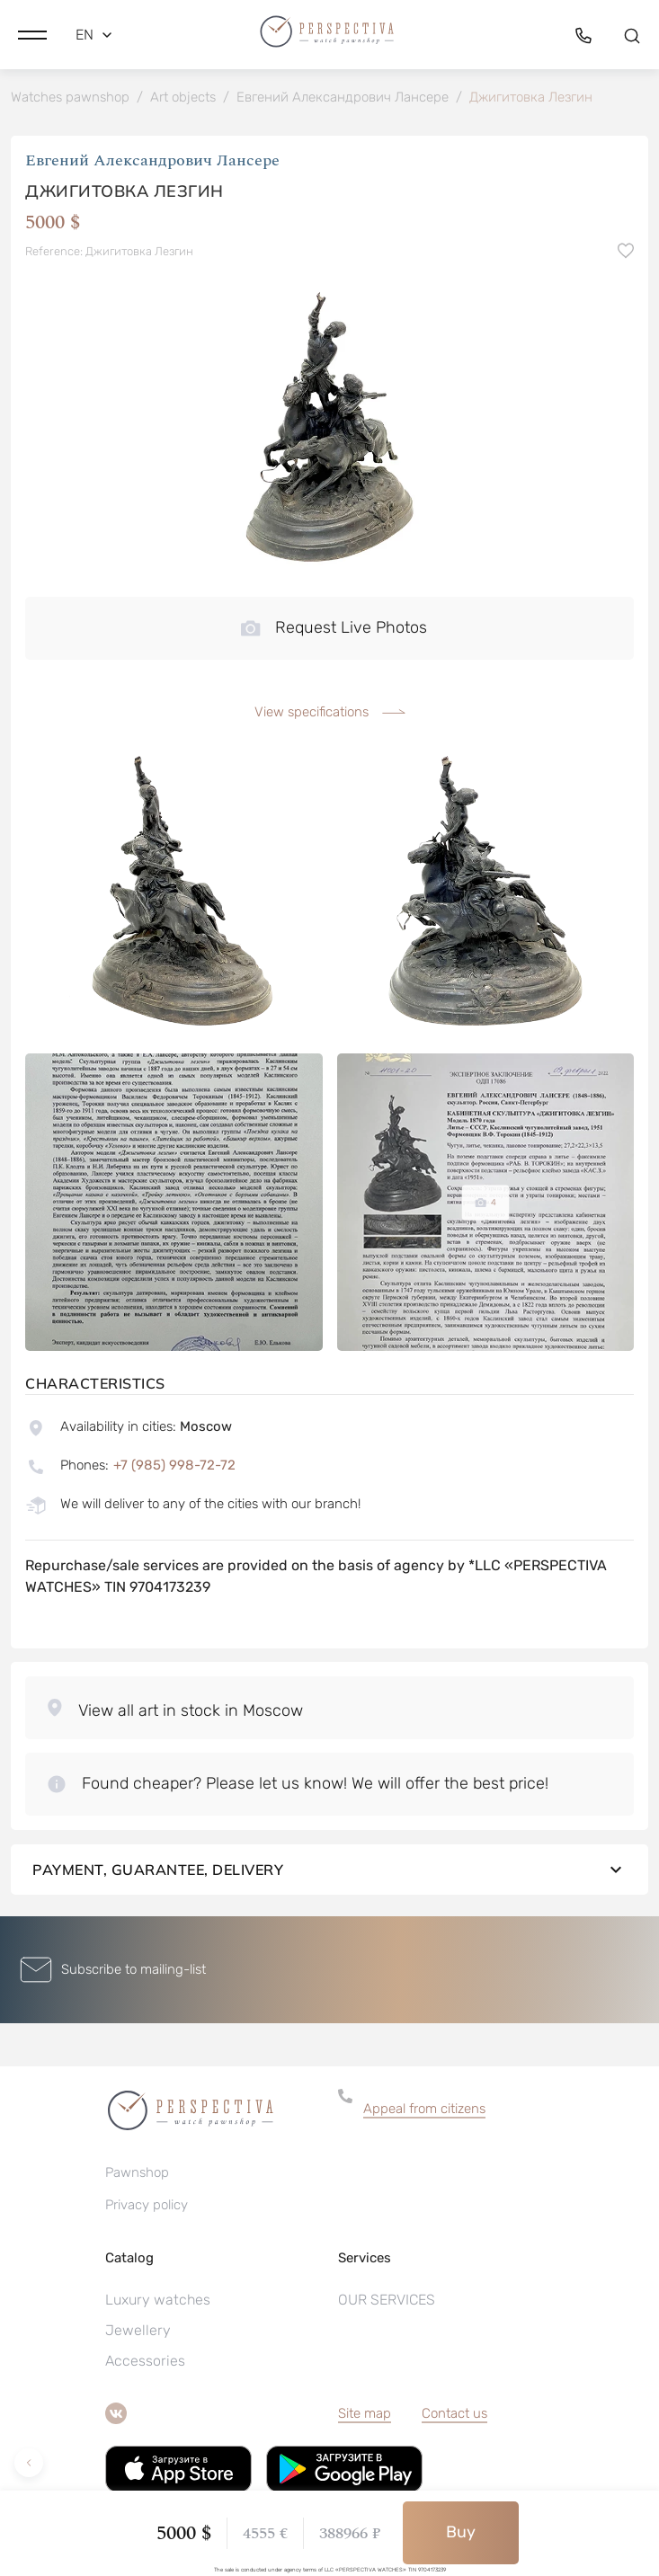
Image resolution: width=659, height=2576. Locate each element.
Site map (364, 2413)
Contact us (454, 2413)
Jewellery (138, 2330)
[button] (32, 35)
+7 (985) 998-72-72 (174, 1465)
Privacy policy (146, 2205)
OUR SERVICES (386, 2299)
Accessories (145, 2360)
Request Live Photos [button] (334, 627)
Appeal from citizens (424, 2109)
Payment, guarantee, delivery (329, 1869)
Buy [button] (461, 2532)
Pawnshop (137, 2172)
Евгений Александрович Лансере (152, 160)
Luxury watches (157, 2299)
